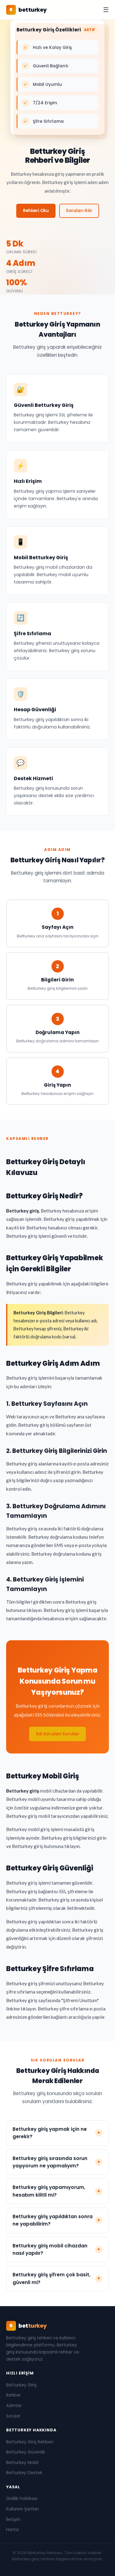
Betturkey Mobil (22, 2463)
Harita (12, 2530)
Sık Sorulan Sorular (57, 1736)
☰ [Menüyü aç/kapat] (106, 9)
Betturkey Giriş (21, 2385)
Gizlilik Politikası (21, 2499)
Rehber (13, 2395)
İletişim (13, 2519)
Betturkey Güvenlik (25, 2452)
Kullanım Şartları (22, 2509)
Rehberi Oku (36, 211)
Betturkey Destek (24, 2473)
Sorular (13, 2416)
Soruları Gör (79, 211)
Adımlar (14, 2406)
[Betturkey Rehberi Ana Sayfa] (26, 10)
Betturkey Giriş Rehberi (29, 2442)
